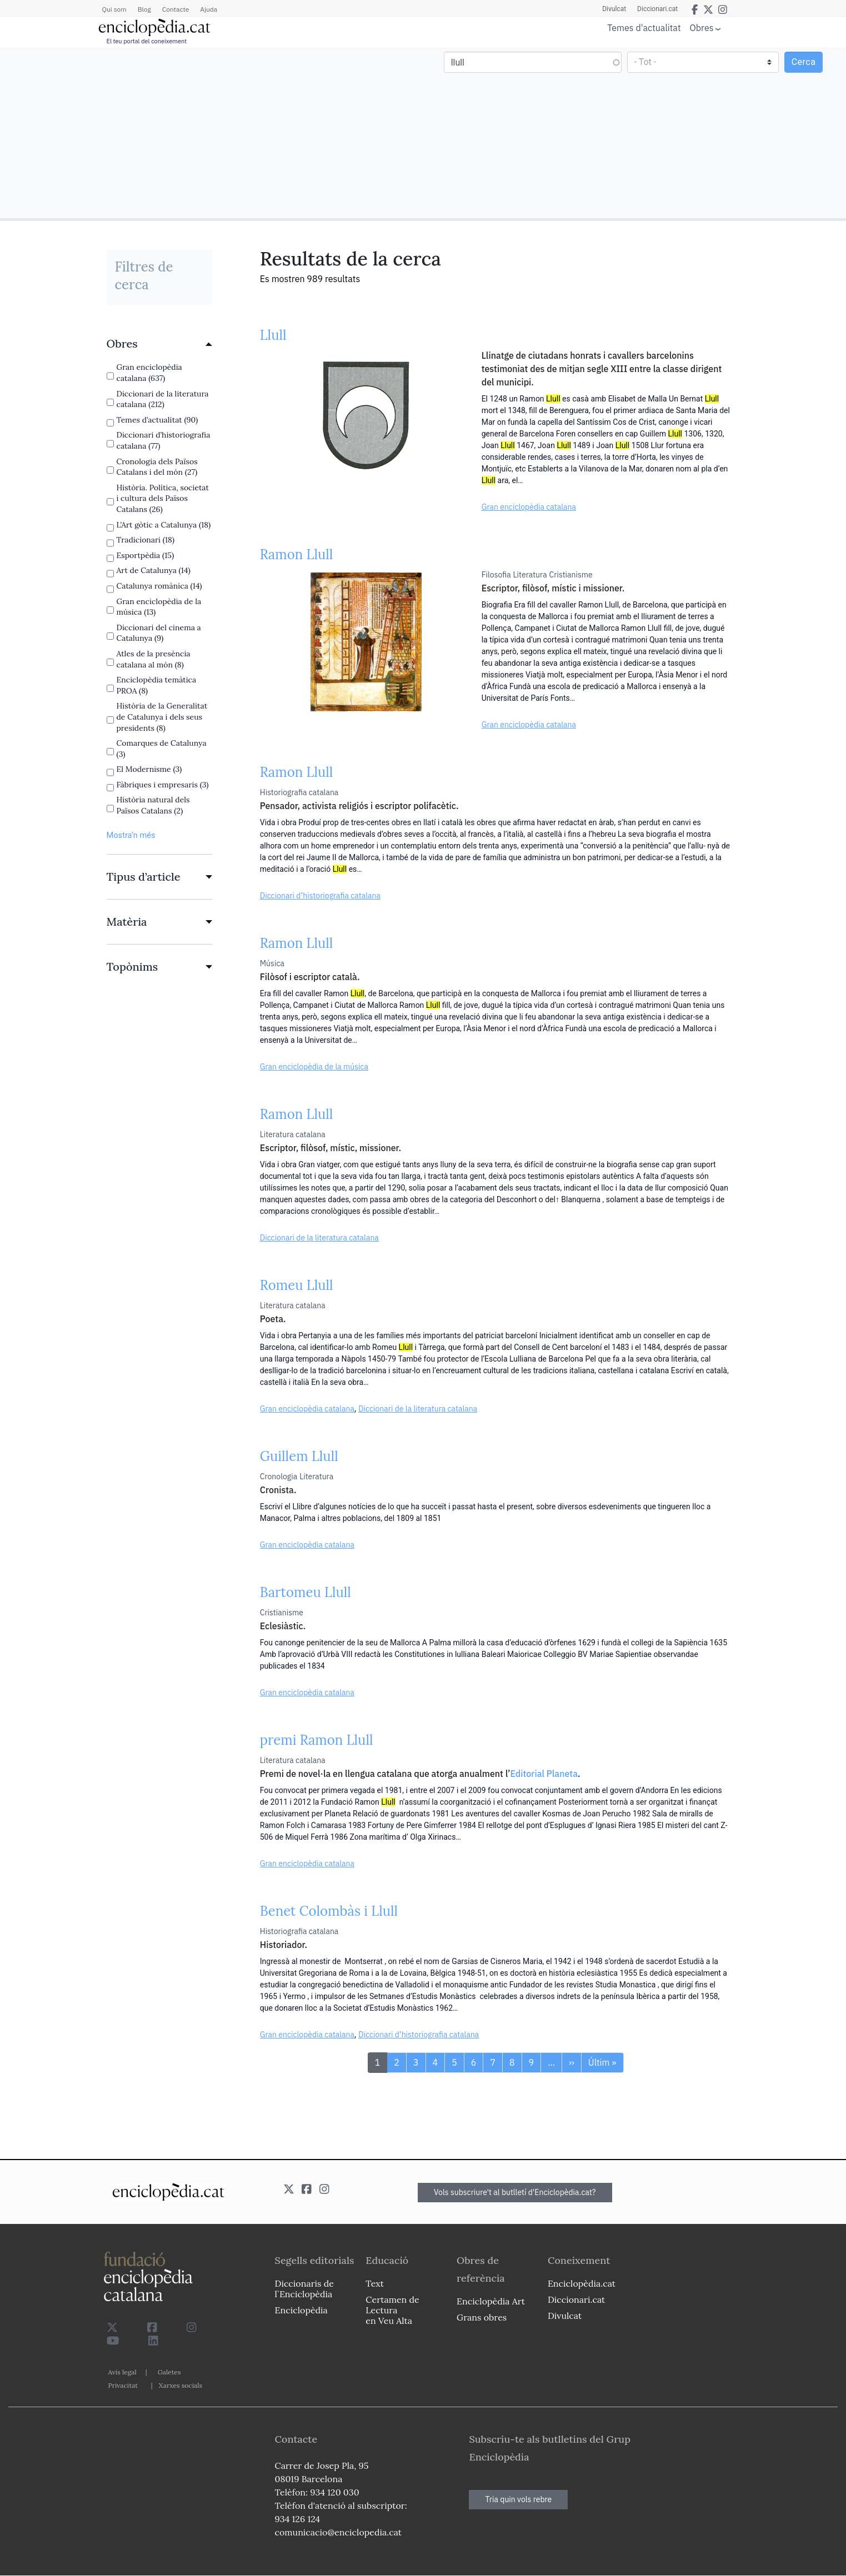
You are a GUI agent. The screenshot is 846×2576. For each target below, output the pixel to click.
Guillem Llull (299, 1456)
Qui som (114, 9)
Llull (273, 335)
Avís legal (122, 2372)
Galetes (169, 2372)
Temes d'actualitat (643, 28)
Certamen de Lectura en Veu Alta (392, 2310)
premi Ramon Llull (316, 1740)
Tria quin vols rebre (518, 2499)
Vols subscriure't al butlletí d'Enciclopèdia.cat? (515, 2192)
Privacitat (123, 2385)
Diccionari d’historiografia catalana (320, 896)
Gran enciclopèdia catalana (529, 507)
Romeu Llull (296, 1285)
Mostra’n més (131, 835)
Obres (702, 27)
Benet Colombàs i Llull (329, 1911)
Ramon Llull (296, 554)
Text (375, 2283)
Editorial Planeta (544, 1773)
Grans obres (482, 2317)
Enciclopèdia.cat (581, 2283)
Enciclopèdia (301, 2310)
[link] (159, 344)
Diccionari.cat (657, 9)
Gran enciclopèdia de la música (314, 1067)
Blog (144, 9)
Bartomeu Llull (305, 1592)
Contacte (175, 9)
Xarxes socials (180, 2385)
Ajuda (208, 9)
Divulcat (614, 9)
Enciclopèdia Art (491, 2301)
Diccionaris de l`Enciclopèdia (304, 2288)
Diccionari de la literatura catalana (319, 1238)
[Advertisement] (213, 132)
